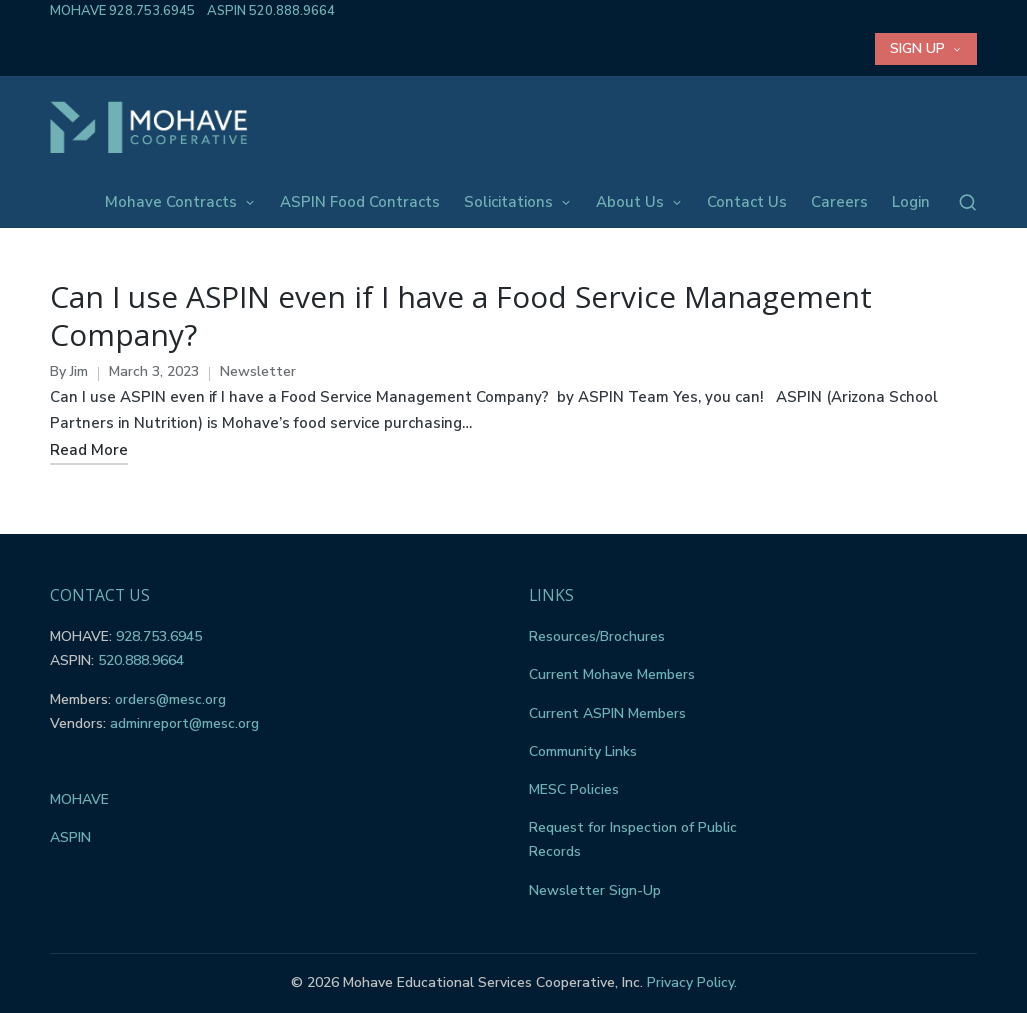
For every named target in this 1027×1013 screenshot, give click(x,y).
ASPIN (70, 837)
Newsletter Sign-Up (595, 890)
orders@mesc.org (170, 699)
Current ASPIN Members (607, 713)
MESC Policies (574, 789)
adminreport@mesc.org (184, 723)
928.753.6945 (152, 11)
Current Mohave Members (612, 674)
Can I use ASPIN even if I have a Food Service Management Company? (461, 315)
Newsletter (258, 371)
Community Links (583, 751)
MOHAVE (79, 799)
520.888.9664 (292, 11)
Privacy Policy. (692, 982)
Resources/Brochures (597, 636)
